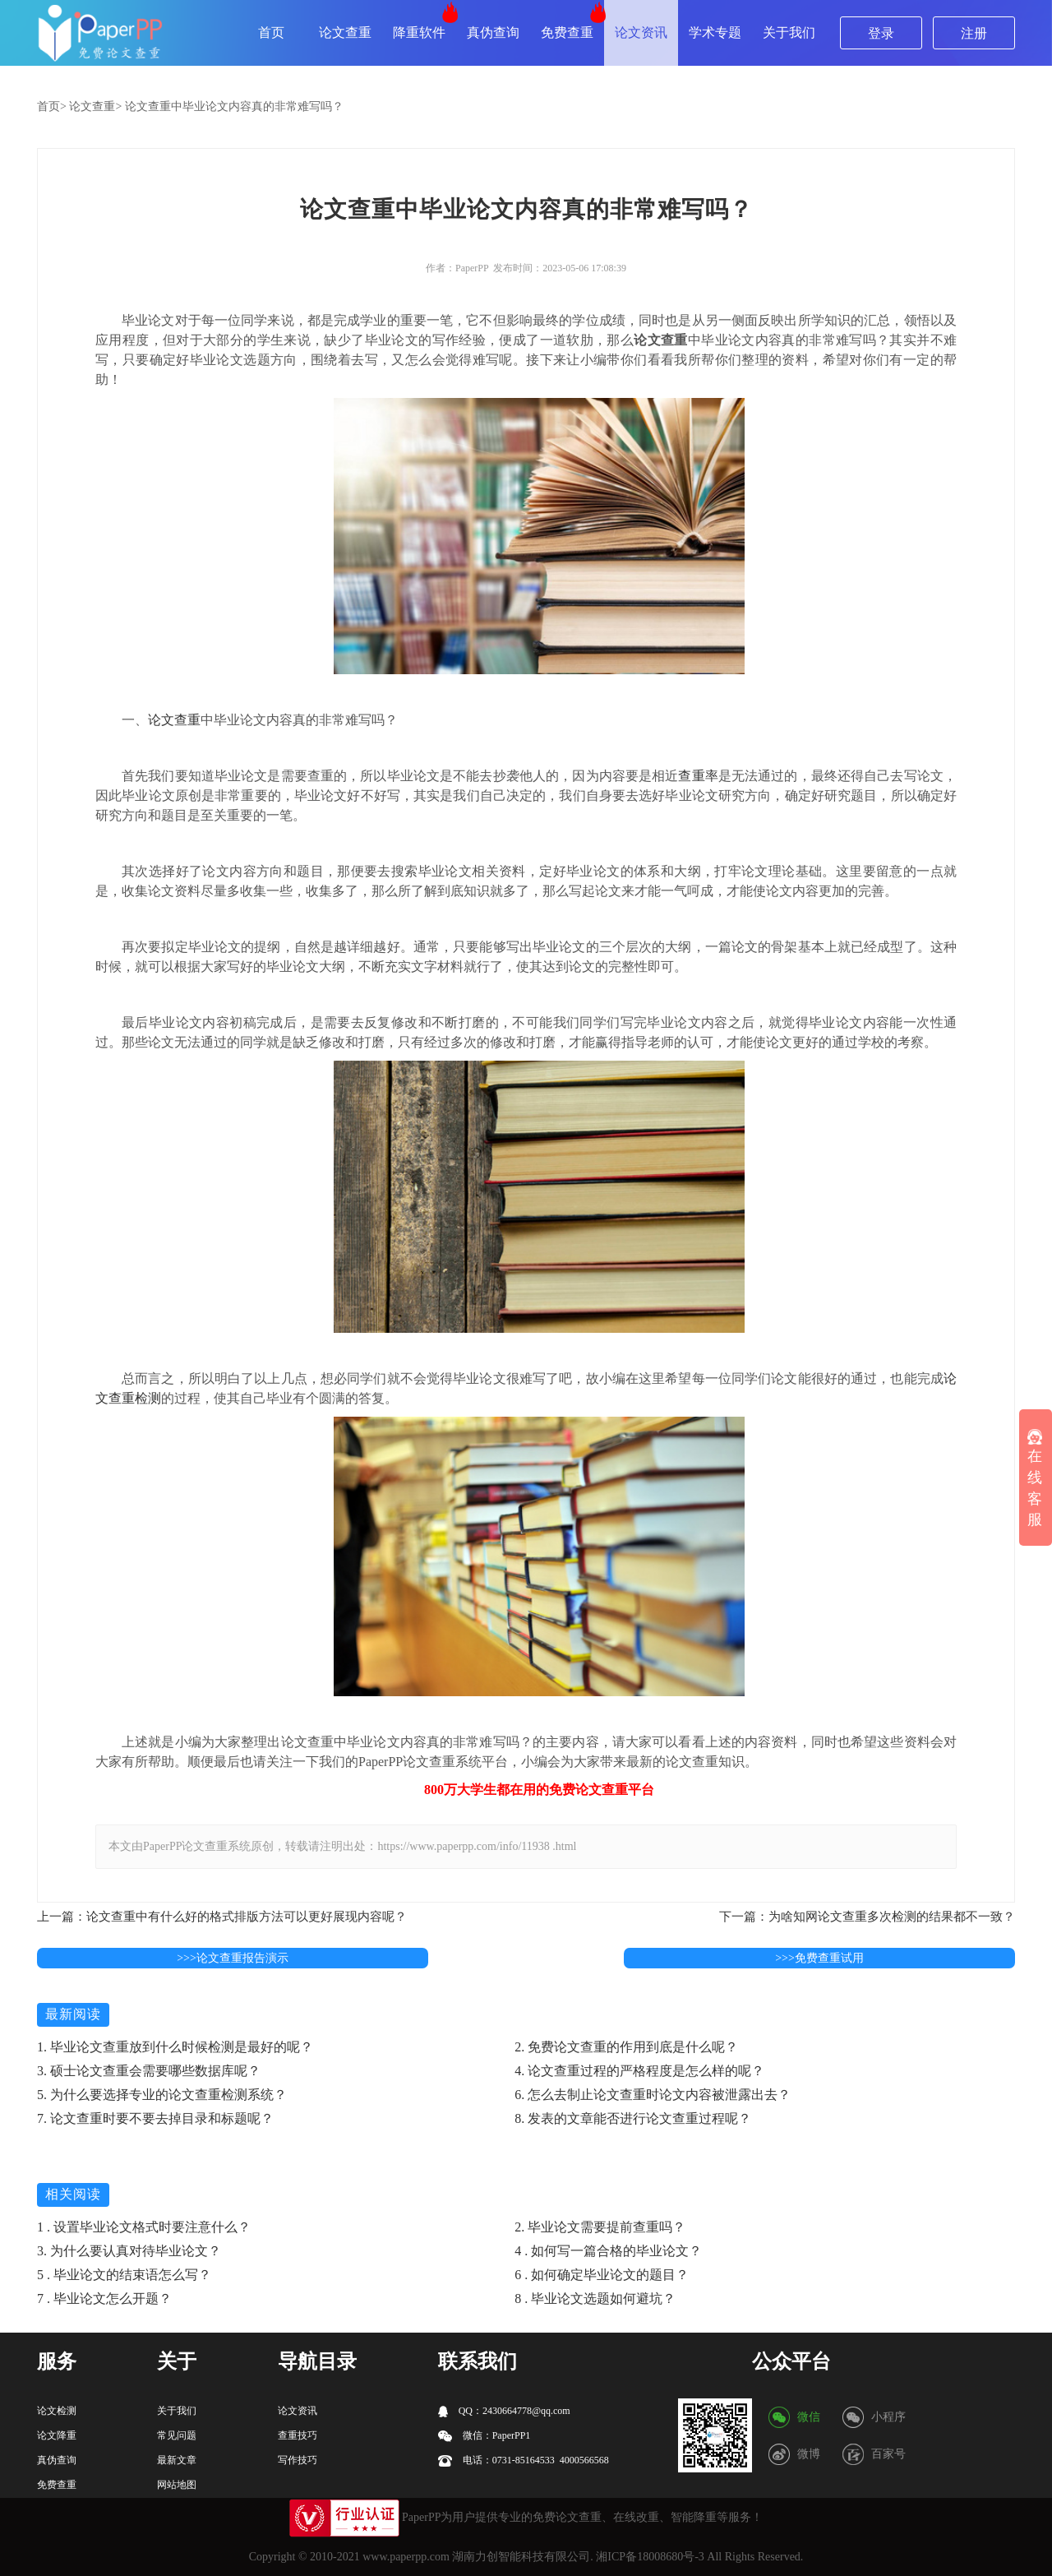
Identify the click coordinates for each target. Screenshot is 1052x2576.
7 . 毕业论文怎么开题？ (104, 2298)
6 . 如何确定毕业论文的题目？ (601, 2275)
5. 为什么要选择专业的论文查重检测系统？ (162, 2095)
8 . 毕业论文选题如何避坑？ (595, 2298)
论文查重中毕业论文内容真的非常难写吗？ (234, 106)
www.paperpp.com (406, 2557)
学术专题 (715, 32)
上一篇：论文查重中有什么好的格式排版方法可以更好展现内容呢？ (222, 1916)
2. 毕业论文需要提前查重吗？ (599, 2227)
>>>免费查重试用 (819, 1958)
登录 (881, 33)
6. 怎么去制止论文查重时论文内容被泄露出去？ (652, 2095)
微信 (808, 2417)
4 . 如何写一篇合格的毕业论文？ (608, 2251)
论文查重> (95, 106)
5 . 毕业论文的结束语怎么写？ (124, 2275)
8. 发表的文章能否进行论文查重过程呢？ (632, 2118)
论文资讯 (641, 32)
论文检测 (56, 2410)
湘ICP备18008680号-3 (650, 2557)
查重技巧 (297, 2435)
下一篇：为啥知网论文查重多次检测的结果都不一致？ (867, 1916)
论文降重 (56, 2435)
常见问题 (176, 2435)
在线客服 (1034, 1478)
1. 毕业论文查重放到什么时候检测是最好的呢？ (175, 2047)
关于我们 (789, 32)
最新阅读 (73, 2014)
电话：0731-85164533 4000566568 (523, 2460)
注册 (974, 33)
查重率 (697, 776)
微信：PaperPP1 (484, 2436)
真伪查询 (493, 32)
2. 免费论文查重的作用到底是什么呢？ (626, 2047)
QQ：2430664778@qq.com (504, 2411)
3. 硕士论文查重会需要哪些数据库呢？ (149, 2071)
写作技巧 (297, 2460)
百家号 (888, 2454)
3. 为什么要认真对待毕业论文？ (129, 2251)
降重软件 (419, 32)
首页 (271, 32)
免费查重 (567, 32)
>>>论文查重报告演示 (232, 1958)
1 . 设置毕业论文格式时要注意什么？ (144, 2227)
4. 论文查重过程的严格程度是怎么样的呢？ (639, 2071)
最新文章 (176, 2460)
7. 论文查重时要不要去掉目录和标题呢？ (155, 2118)
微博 (808, 2454)
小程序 (888, 2417)
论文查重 (345, 32)
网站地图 (176, 2484)
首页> (52, 106)
